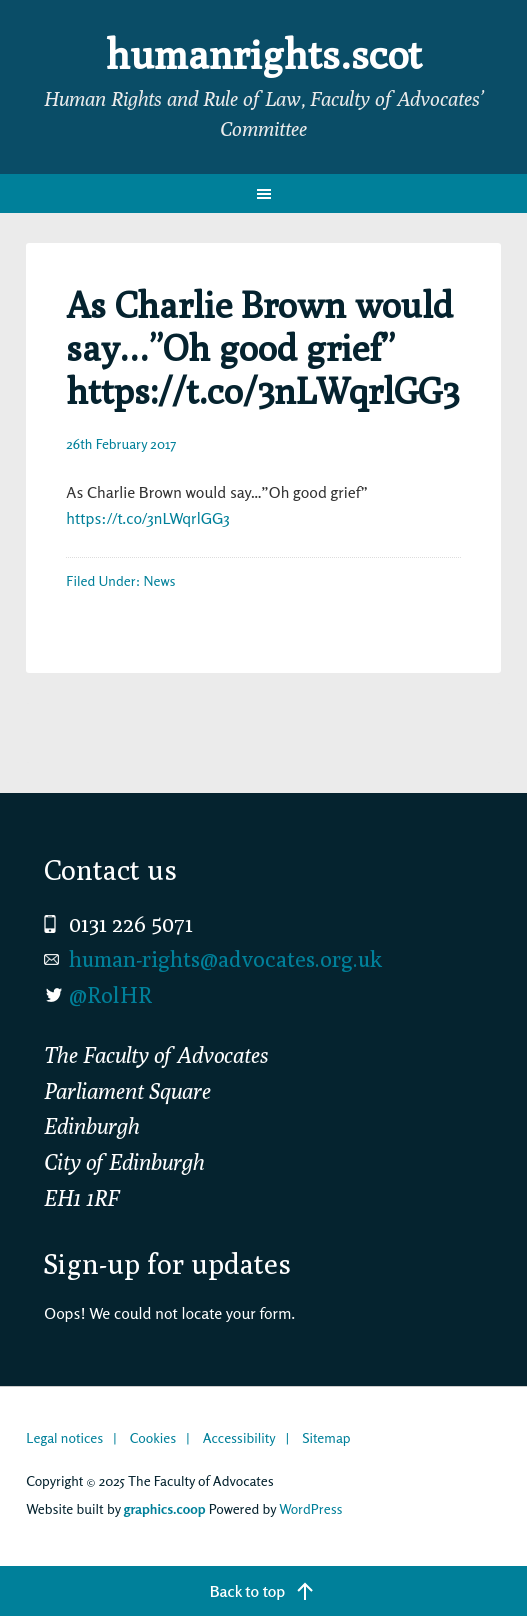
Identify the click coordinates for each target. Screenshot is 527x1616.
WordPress (310, 1508)
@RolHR (110, 995)
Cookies (153, 1437)
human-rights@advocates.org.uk (225, 959)
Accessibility (239, 1437)
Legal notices (64, 1437)
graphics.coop (165, 1508)
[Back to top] (263, 1591)
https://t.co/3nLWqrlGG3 (147, 518)
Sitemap (326, 1437)
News (159, 580)
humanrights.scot (264, 54)
